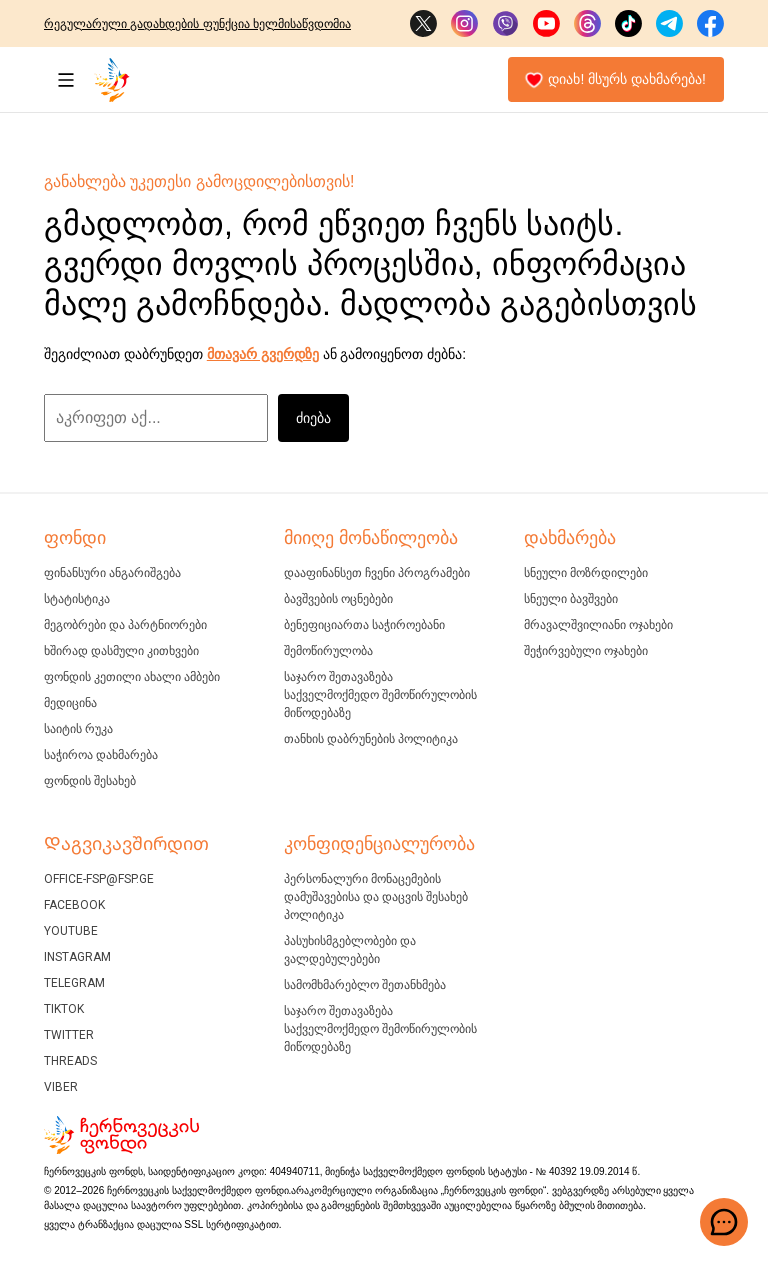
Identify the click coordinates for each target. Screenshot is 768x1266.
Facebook (74, 905)
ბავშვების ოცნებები (338, 599)
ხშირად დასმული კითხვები (121, 651)
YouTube (71, 931)
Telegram (74, 983)
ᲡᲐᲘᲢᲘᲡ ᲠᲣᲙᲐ (78, 729)
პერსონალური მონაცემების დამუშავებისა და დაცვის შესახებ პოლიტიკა (376, 897)
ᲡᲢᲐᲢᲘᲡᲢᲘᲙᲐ (77, 599)
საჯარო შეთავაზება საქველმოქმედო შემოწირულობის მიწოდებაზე (380, 695)
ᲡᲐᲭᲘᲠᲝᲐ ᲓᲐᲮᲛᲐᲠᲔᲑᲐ (101, 755)
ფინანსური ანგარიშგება (112, 573)
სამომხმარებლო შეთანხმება (365, 985)
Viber (61, 1087)
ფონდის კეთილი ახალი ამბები (132, 677)
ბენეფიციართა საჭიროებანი (364, 625)
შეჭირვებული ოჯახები (586, 651)
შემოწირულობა (328, 651)
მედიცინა (70, 703)
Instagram (77, 957)
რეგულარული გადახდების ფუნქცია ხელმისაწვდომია (197, 24)
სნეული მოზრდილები (586, 573)
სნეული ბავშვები (571, 599)
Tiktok (64, 1009)
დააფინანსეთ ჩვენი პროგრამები (377, 573)
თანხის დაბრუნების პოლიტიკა (371, 739)
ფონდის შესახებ (90, 781)
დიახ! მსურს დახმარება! (615, 79)
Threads (70, 1061)
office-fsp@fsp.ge (99, 879)
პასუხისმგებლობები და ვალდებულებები (350, 950)
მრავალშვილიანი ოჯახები (598, 625)
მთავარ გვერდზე (263, 354)
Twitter (69, 1035)
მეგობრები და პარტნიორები (125, 625)
